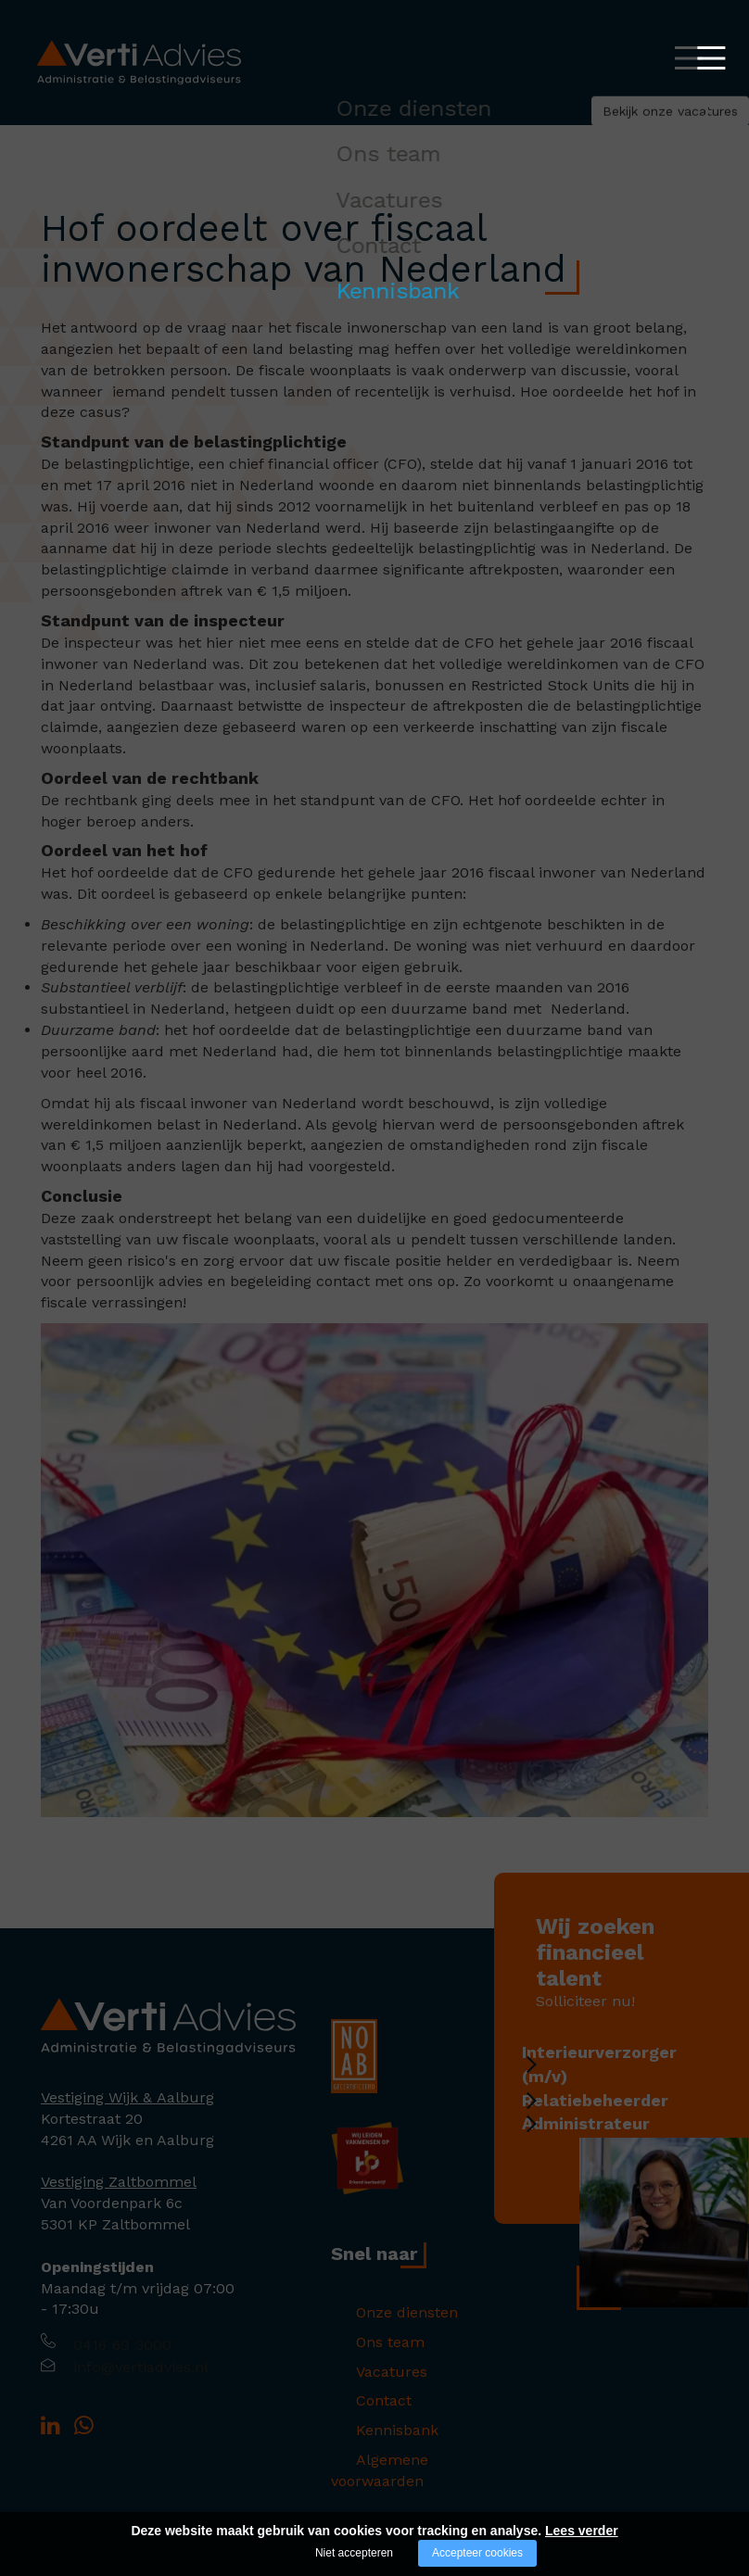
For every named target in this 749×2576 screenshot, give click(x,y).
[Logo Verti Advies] (139, 61)
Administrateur (609, 2143)
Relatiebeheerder (618, 2109)
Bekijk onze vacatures (582, 124)
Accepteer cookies (477, 2552)
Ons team (365, 2338)
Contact (359, 2390)
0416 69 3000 (124, 2345)
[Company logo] (168, 2025)
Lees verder (581, 2530)
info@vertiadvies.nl (147, 2370)
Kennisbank (372, 2416)
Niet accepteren (354, 2552)
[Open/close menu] (689, 57)
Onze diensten (382, 2312)
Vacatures (366, 2364)
